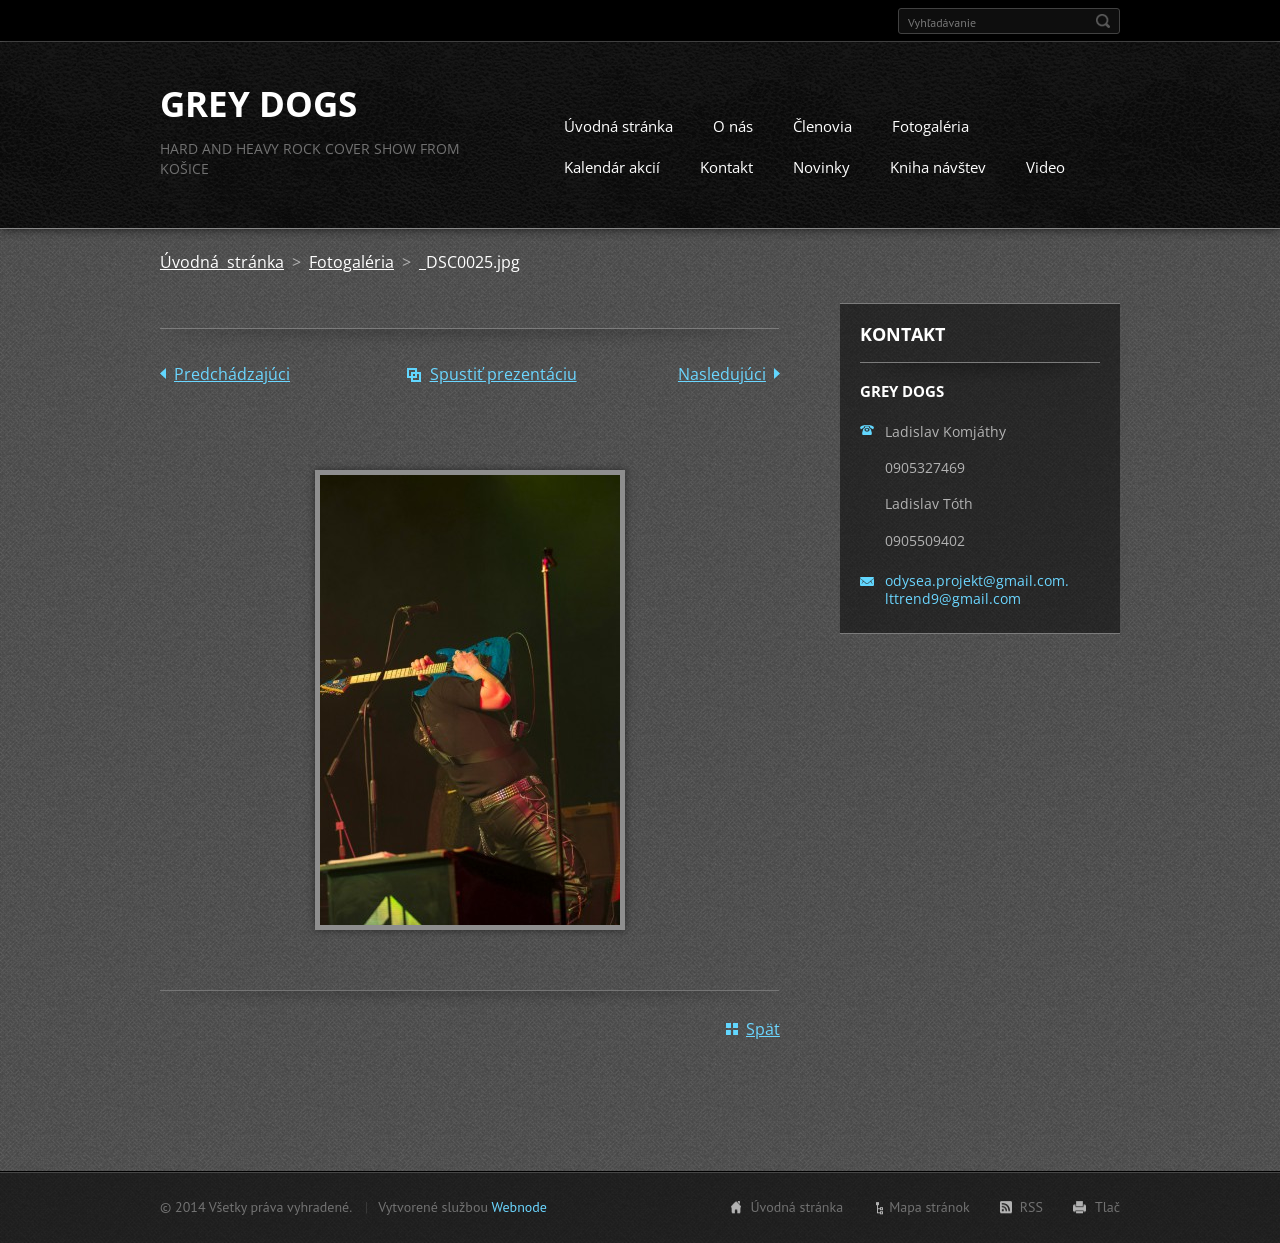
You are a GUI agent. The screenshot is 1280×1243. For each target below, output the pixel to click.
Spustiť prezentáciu (503, 374)
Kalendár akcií (612, 167)
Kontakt (726, 167)
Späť (763, 1029)
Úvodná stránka (618, 126)
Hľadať (1103, 21)
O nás (733, 126)
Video (1045, 167)
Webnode (518, 1207)
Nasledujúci (722, 374)
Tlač (1107, 1207)
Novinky (821, 167)
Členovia (822, 126)
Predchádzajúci (232, 374)
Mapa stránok (929, 1207)
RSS (1031, 1207)
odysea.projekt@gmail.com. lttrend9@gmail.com (977, 589)
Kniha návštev (938, 167)
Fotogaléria (930, 126)
